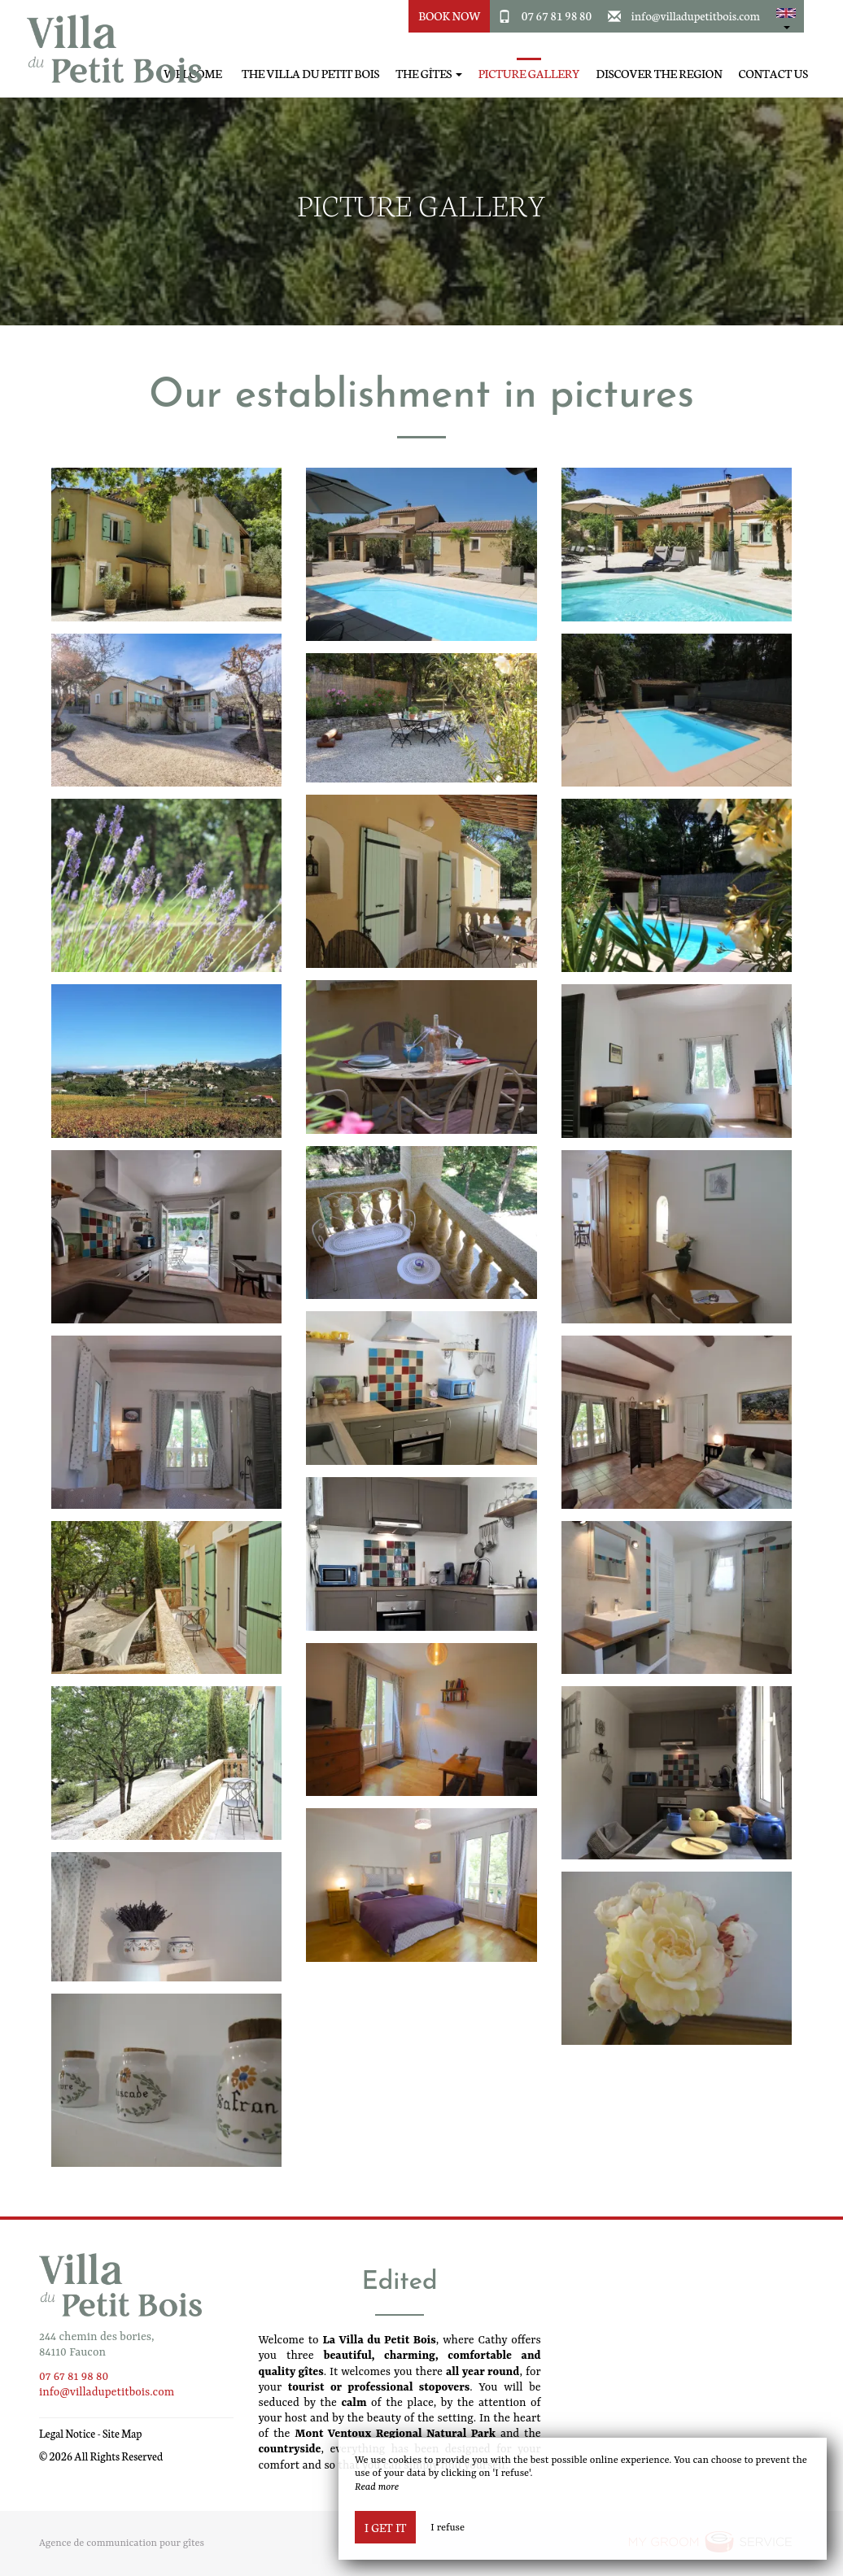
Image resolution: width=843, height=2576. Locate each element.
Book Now (449, 15)
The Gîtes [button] (428, 73)
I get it (385, 2527)
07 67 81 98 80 (557, 15)
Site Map (122, 2433)
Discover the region (659, 73)
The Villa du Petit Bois (310, 73)
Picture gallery (529, 73)
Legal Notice (67, 2433)
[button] (786, 16)
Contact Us (773, 73)
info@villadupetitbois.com (696, 15)
